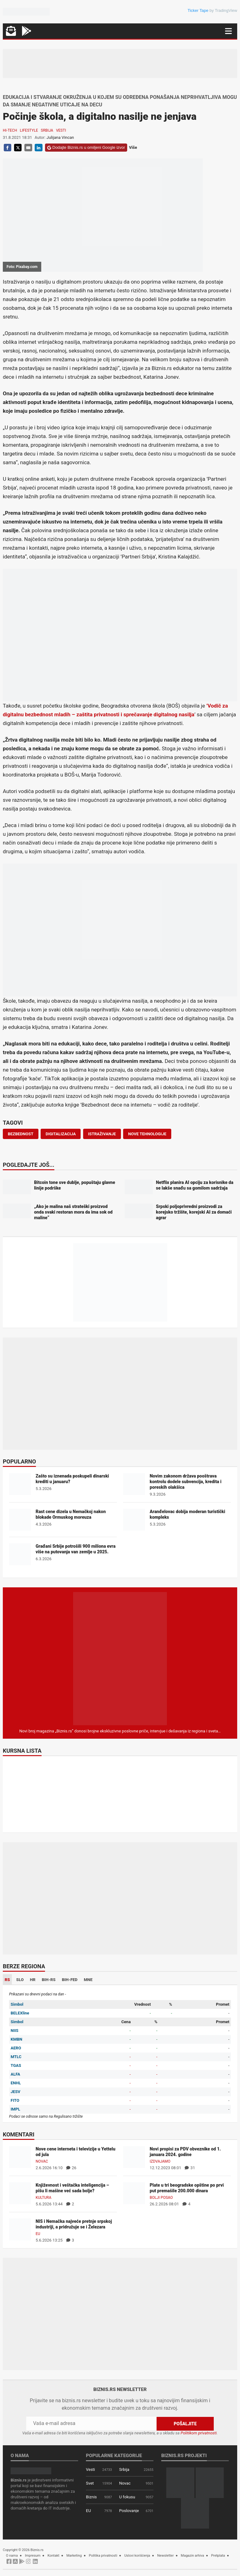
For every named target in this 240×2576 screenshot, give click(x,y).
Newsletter (165, 2556)
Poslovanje (129, 2511)
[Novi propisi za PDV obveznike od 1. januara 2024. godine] (134, 2156)
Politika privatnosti (103, 2556)
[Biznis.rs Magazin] (120, 1658)
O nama (12, 2556)
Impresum (33, 2556)
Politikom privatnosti (199, 2433)
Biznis (91, 2497)
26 (71, 2167)
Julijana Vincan (60, 137)
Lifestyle (29, 130)
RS (7, 1979)
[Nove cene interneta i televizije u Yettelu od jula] (20, 2156)
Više (133, 147)
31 (190, 2167)
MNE (88, 1979)
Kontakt (53, 2556)
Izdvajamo (160, 2161)
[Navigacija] (228, 31)
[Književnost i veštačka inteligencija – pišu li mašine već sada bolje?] (20, 2192)
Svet (90, 2483)
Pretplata (218, 2556)
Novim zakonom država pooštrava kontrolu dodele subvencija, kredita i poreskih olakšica (186, 1481)
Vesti (61, 130)
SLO (20, 1979)
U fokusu (127, 2497)
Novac (42, 2161)
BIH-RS (49, 1979)
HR (33, 1979)
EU (38, 2234)
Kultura (43, 2197)
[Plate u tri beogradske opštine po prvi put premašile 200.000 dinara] (134, 2192)
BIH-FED (70, 1979)
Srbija (47, 130)
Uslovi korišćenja (137, 2556)
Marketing (74, 2556)
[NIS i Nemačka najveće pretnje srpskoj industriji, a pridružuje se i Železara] (20, 2229)
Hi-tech (10, 130)
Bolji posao (161, 2197)
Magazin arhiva (192, 2556)
